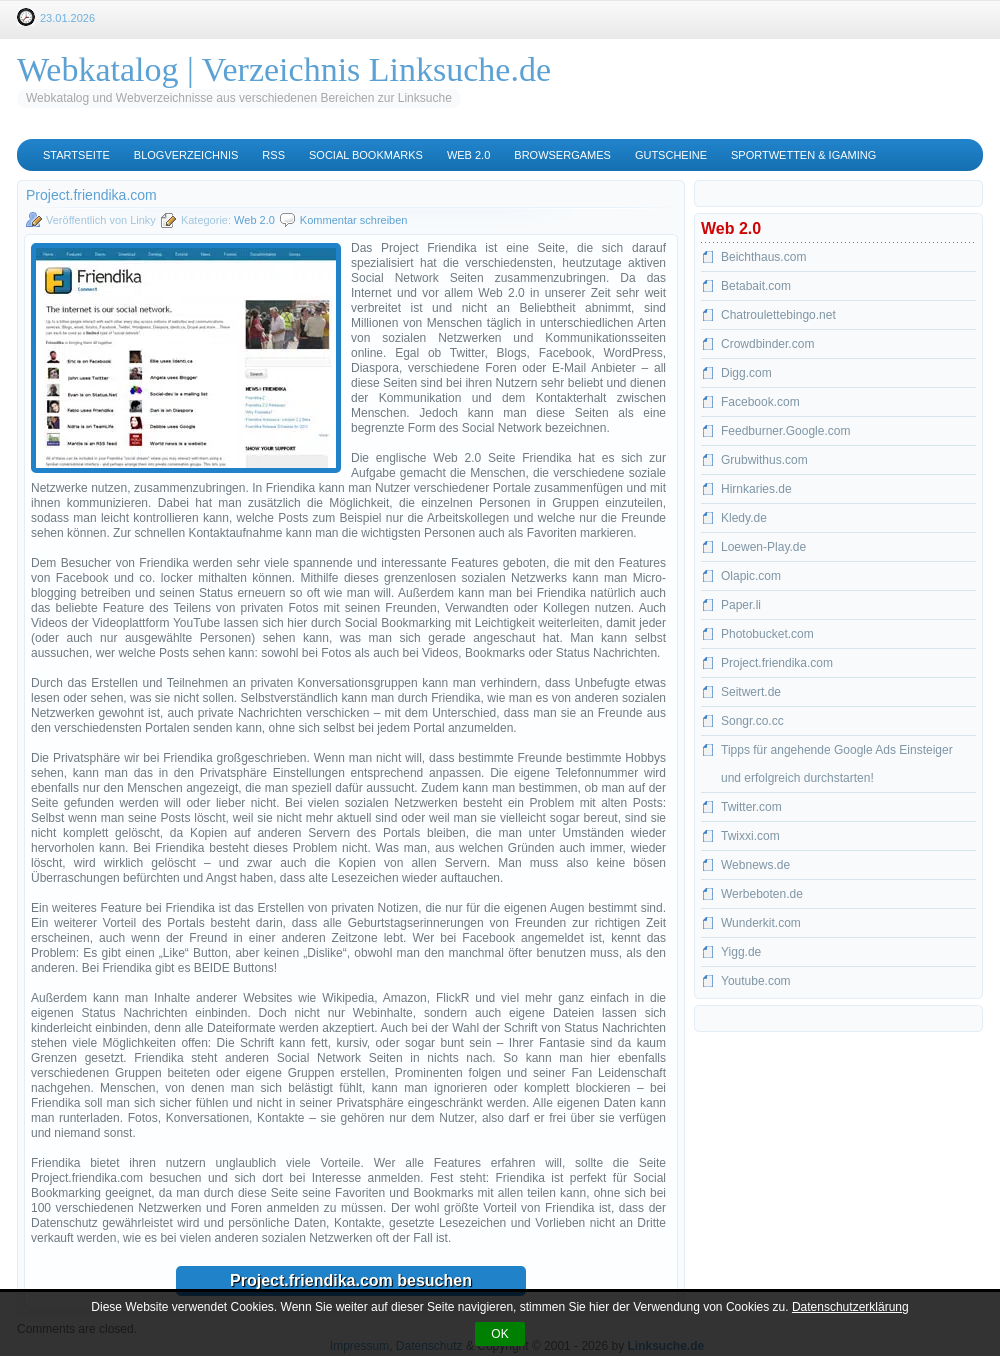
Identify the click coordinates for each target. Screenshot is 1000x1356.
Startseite (76, 155)
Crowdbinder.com (767, 344)
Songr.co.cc (752, 721)
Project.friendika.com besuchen (351, 1280)
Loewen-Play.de (763, 547)
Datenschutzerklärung (850, 1307)
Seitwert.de (751, 692)
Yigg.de (741, 952)
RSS (273, 155)
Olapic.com (751, 576)
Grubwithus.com (764, 460)
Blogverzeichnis (186, 155)
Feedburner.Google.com (785, 431)
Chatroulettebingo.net (778, 315)
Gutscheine (671, 155)
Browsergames (562, 155)
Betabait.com (756, 286)
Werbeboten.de (762, 894)
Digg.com (746, 373)
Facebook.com (760, 402)
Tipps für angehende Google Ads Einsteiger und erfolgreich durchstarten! (837, 764)
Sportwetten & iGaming (803, 155)
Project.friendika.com (777, 663)
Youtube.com (756, 981)
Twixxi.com (750, 836)
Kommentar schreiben (354, 220)
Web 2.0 (468, 155)
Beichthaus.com (763, 257)
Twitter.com (751, 807)
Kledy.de (744, 518)
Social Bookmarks (366, 155)
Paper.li (741, 605)
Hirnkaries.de (756, 489)
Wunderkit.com (761, 923)
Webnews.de (755, 865)
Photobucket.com (767, 634)
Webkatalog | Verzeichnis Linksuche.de (284, 69)
